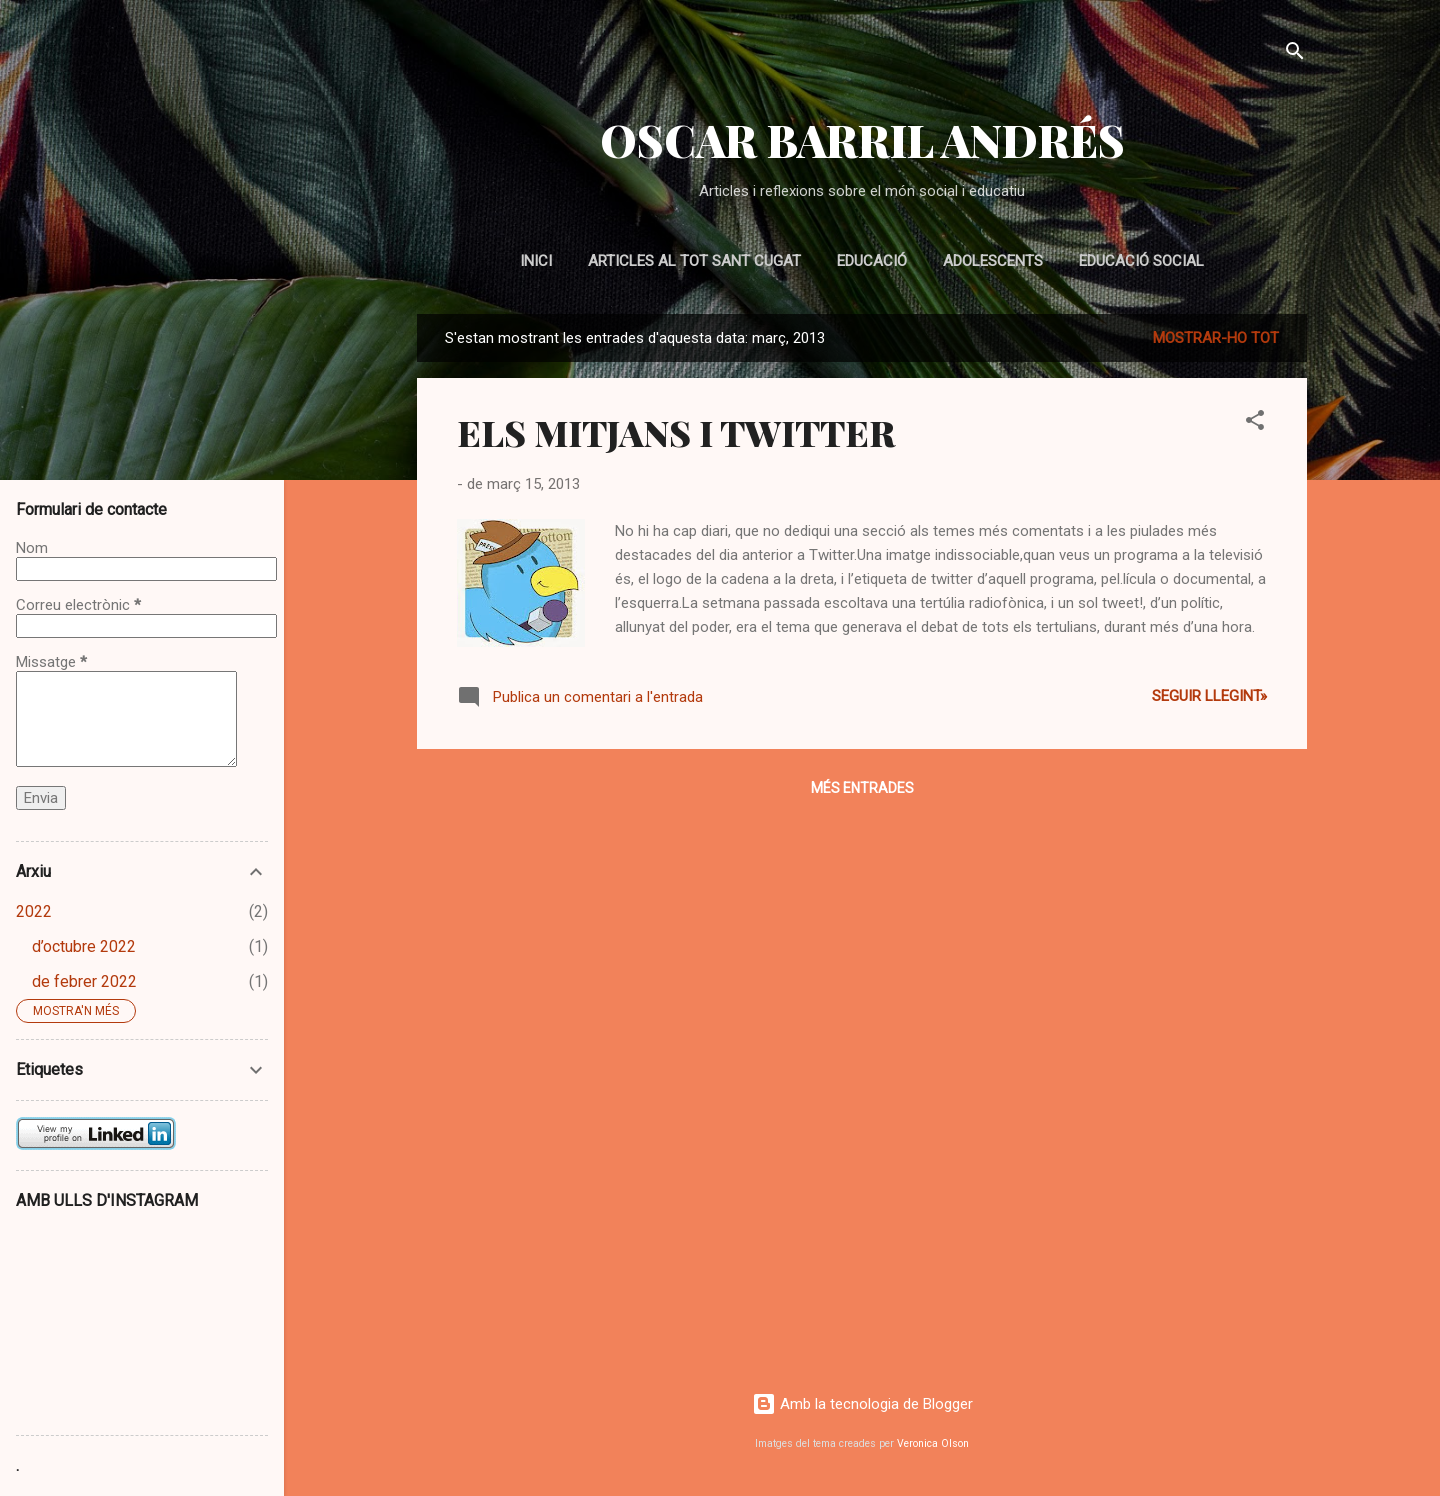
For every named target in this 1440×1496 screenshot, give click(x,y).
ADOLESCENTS (993, 261)
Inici (536, 261)
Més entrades (862, 788)
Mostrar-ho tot (1216, 338)
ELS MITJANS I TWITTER (676, 432)
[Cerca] (1295, 54)
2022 (34, 911)
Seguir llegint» (1209, 696)
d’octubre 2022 (84, 946)
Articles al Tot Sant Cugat (694, 261)
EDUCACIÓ (872, 261)
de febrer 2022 (84, 981)
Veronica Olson (933, 1443)
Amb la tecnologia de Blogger (862, 1404)
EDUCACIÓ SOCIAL (1141, 261)
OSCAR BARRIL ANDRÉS (862, 139)
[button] (1255, 423)
